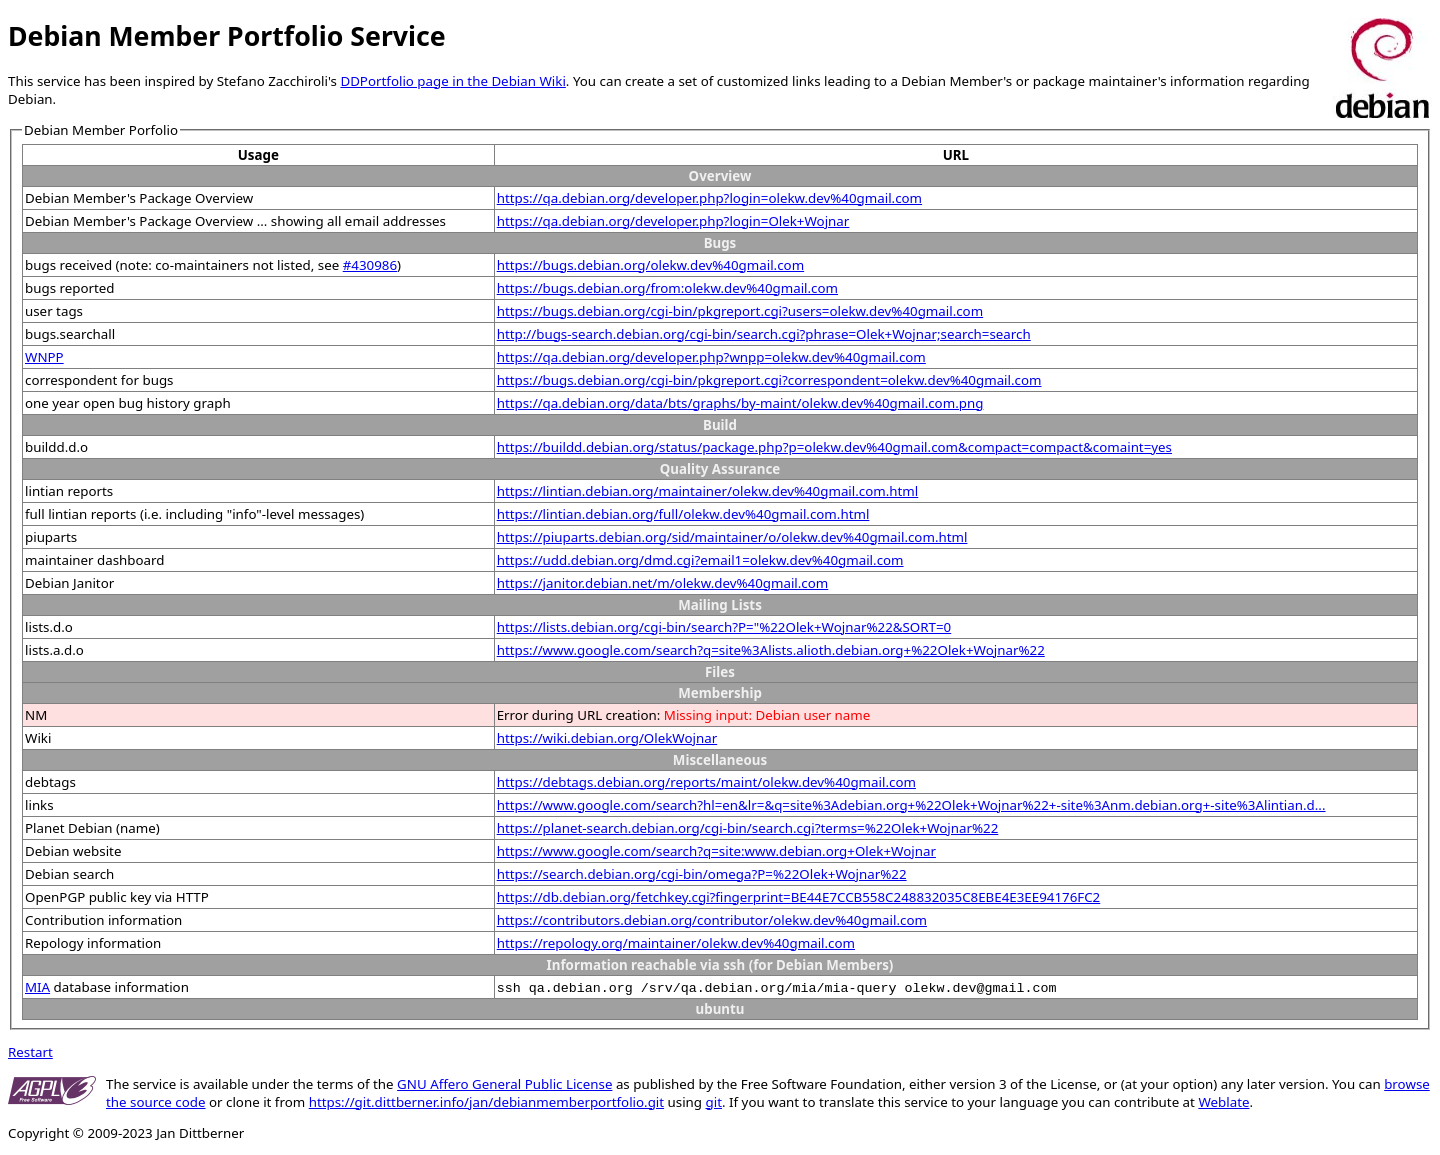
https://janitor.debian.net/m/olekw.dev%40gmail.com (663, 583)
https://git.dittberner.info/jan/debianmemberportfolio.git (486, 1102)
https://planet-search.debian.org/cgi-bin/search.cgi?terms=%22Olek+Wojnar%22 (748, 828)
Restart (30, 1052)
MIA (37, 987)
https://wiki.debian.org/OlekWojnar (607, 738)
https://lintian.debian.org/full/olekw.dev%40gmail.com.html (683, 514)
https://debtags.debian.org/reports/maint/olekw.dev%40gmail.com (706, 782)
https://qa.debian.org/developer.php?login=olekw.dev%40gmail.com (709, 198)
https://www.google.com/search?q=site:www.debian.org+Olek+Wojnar (716, 851)
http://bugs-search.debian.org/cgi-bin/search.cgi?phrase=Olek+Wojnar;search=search (764, 334)
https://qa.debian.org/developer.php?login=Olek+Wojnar (673, 221)
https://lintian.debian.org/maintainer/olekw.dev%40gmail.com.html (708, 491)
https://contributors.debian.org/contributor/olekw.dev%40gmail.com (712, 920)
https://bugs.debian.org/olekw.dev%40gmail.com (650, 265)
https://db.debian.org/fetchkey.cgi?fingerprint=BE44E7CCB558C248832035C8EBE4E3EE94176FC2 (799, 897)
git (714, 1102)
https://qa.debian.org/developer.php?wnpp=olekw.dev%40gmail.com (711, 357)
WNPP (44, 357)
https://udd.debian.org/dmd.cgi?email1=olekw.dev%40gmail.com (700, 560)
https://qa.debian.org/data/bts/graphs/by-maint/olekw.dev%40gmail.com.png (740, 403)
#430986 (370, 265)
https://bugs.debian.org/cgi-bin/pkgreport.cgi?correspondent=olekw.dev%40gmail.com (769, 380)
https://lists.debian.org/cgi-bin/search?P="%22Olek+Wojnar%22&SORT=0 (724, 627)
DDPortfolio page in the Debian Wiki (452, 81)
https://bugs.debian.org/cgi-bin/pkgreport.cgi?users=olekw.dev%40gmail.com (740, 311)
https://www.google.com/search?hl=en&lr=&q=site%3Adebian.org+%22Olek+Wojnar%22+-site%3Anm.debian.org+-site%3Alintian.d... (911, 805)
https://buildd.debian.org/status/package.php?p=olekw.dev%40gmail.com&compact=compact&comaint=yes (834, 447)
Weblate (1223, 1102)
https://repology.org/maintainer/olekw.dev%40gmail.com (676, 943)
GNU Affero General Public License (504, 1084)
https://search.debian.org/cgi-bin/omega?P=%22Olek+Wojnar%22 (702, 874)
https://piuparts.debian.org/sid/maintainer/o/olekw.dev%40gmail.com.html (732, 537)
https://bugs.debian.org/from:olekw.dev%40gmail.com (667, 288)
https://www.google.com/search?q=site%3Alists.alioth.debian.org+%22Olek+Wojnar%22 (771, 650)
